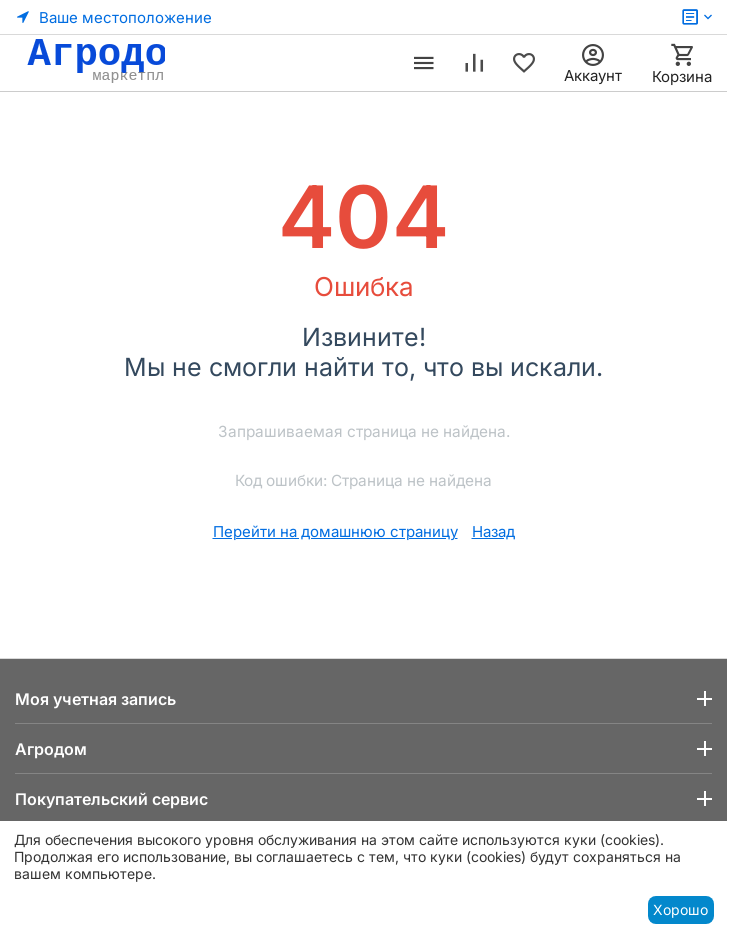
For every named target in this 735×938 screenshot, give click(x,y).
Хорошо (680, 909)
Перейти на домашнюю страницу (335, 531)
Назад (493, 531)
